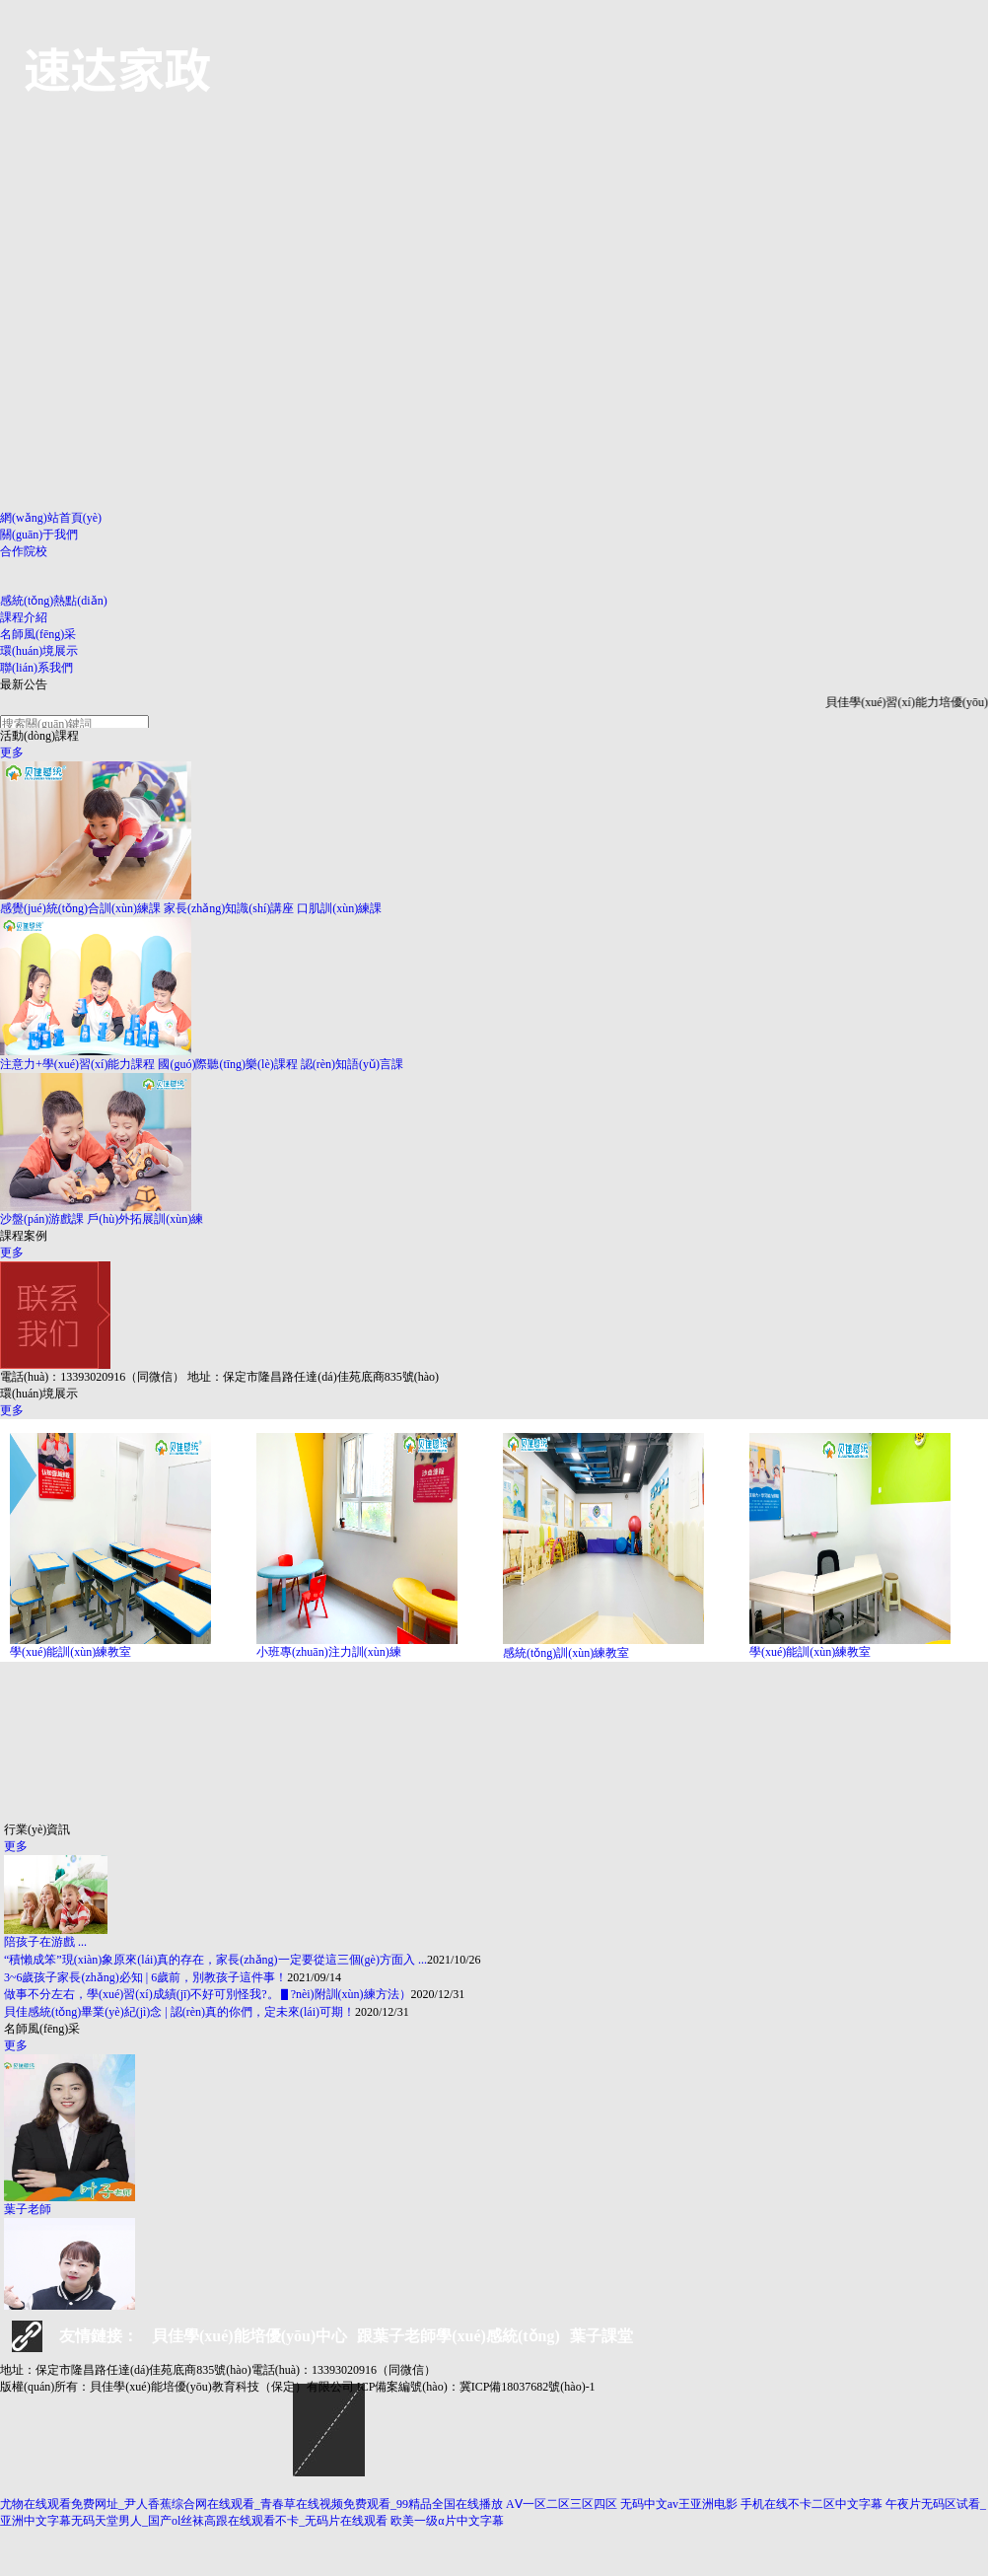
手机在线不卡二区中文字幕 (811, 2504)
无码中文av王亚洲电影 (679, 2504)
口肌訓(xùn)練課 (339, 908)
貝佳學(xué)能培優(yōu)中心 (249, 2335)
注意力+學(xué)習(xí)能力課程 (77, 1064)
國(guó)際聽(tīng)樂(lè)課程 (227, 1064)
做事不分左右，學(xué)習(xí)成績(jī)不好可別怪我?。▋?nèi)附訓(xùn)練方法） (207, 1994)
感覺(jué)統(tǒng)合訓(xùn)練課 (80, 908)
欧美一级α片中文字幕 (446, 2521)
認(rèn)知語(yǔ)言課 (352, 1064)
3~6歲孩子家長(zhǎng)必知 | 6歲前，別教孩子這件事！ (145, 1977)
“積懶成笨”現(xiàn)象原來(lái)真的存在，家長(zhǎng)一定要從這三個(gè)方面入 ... (215, 1960)
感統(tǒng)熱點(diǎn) (53, 601)
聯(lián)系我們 (36, 668)
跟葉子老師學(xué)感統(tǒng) (458, 2335)
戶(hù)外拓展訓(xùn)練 (145, 1219)
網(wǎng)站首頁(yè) (51, 518)
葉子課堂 (601, 2335)
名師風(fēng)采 (38, 634)
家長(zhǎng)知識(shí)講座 (229, 908)
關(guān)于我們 (39, 534)
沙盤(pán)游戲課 (42, 1219)
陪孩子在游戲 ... (45, 1942)
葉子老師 (27, 2209)
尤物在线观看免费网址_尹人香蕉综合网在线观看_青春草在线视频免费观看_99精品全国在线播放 (251, 2504)
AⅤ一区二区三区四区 (561, 2504)
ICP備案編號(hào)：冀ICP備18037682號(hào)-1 (476, 2387)
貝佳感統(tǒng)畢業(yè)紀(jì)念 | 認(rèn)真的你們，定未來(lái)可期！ (179, 2012)
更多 (12, 752)
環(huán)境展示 (39, 651)
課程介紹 (23, 617)
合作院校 (23, 551)
